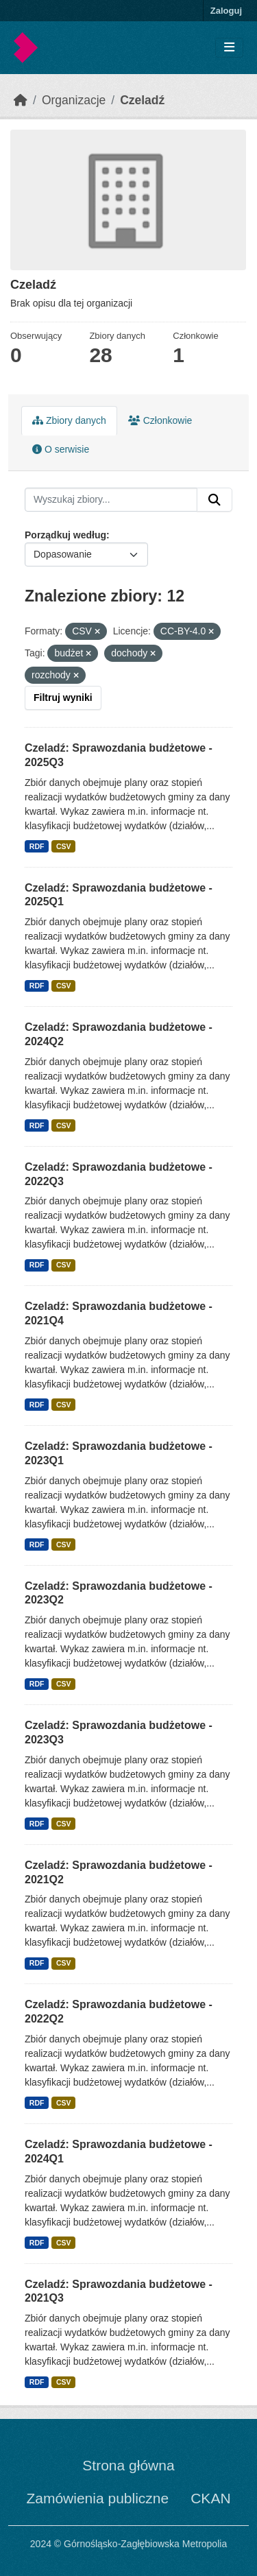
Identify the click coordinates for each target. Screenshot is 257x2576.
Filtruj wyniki (63, 697)
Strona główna (128, 2465)
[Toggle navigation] (229, 48)
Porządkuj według (65, 534)
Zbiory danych (69, 420)
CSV (63, 846)
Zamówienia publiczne (97, 2498)
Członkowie (160, 420)
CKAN (210, 2498)
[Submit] (214, 500)
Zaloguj (226, 10)
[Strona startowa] (20, 100)
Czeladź (142, 100)
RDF (37, 846)
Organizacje (74, 100)
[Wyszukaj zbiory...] (111, 500)
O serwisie (60, 449)
